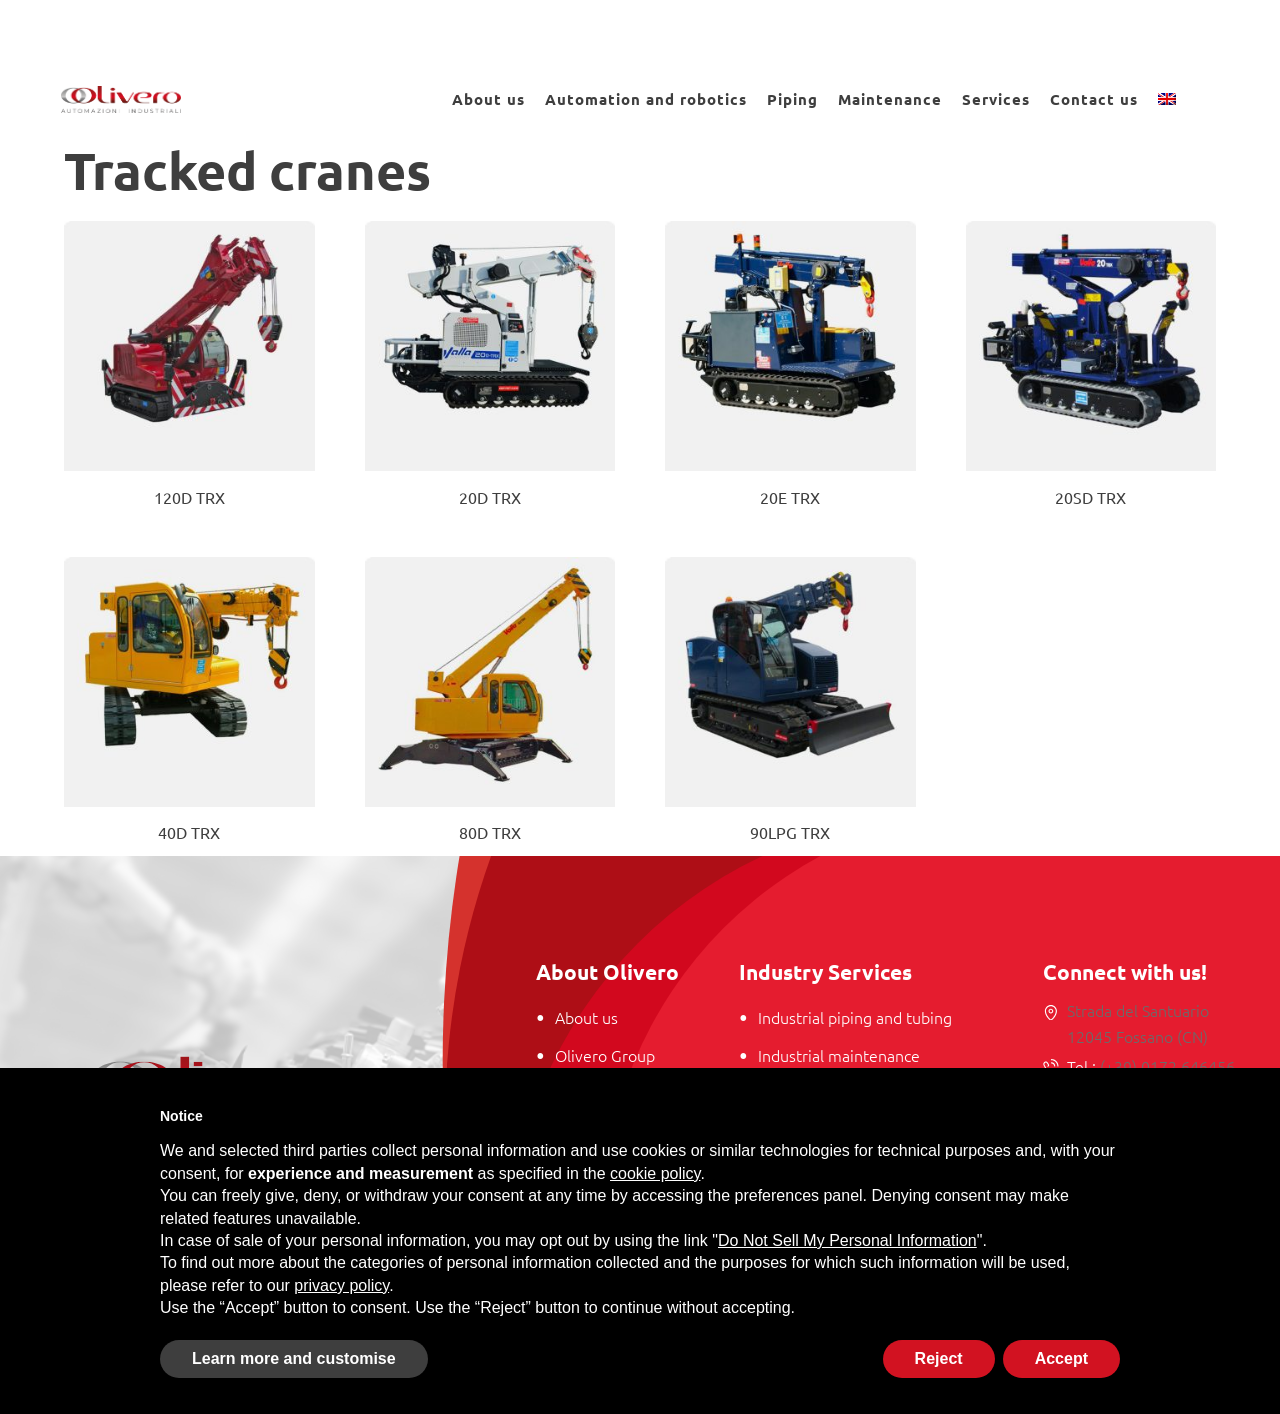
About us (488, 99)
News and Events (1110, 28)
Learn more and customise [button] (294, 1358)
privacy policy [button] (341, 1285)
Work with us (930, 28)
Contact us (1094, 99)
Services (996, 99)
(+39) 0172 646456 (1165, 1066)
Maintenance (890, 99)
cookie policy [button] (655, 1173)
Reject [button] (939, 1358)
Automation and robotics (646, 99)
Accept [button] (1061, 1358)
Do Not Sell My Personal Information (847, 1240)
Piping (792, 99)
